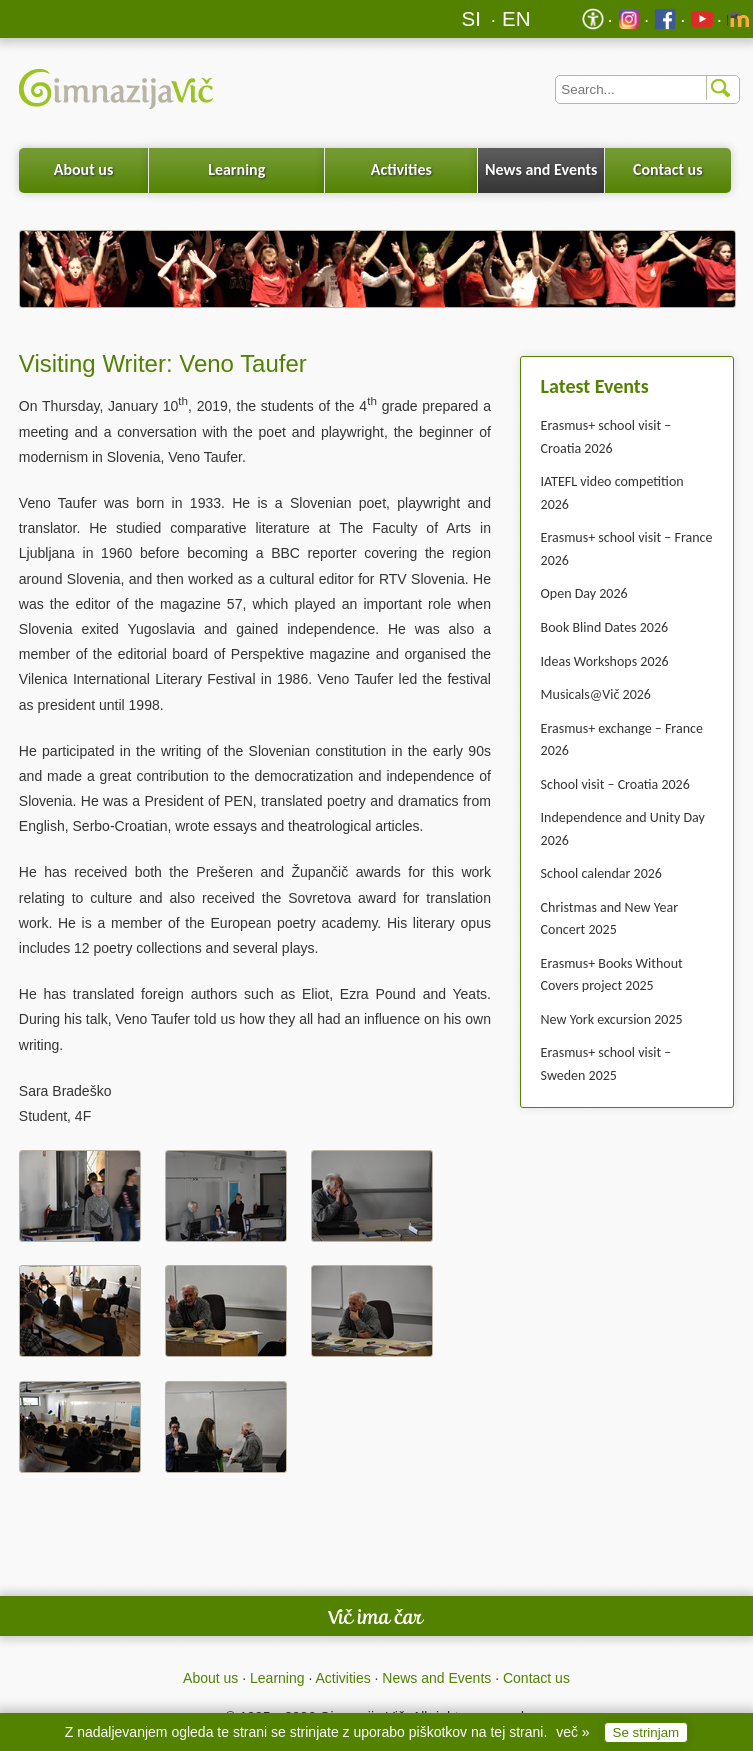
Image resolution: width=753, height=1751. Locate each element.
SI (471, 18)
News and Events (541, 169)
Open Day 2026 (584, 593)
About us (84, 169)
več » (572, 1732)
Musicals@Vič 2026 (596, 694)
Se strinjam (646, 1732)
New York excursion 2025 (612, 1019)
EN (516, 18)
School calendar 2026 (601, 873)
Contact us (668, 169)
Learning (236, 169)
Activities (401, 169)
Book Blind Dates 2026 (605, 627)
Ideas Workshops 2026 (605, 661)
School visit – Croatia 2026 (615, 784)
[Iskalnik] (647, 89)
